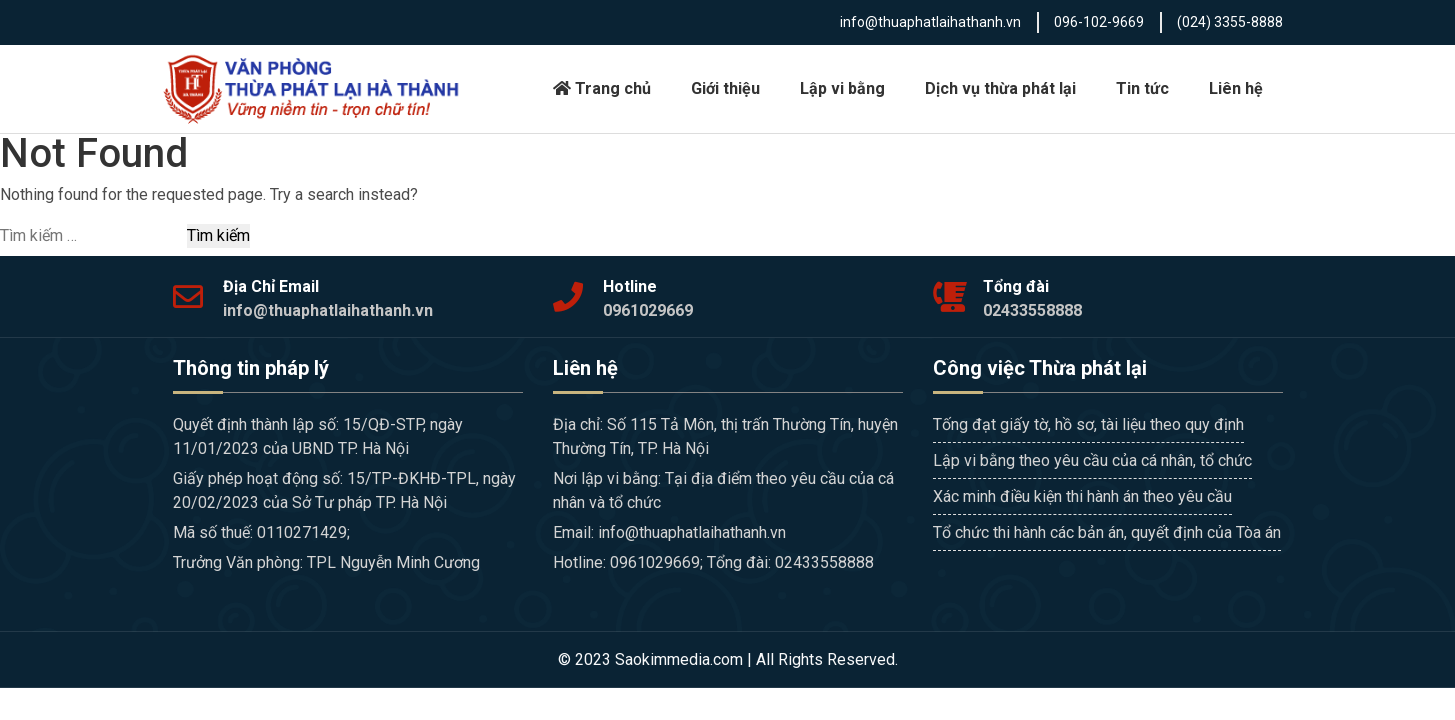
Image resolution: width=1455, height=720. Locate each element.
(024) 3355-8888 (1230, 22)
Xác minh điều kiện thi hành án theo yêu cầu (1082, 496)
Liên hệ (1236, 88)
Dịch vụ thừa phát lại (1000, 88)
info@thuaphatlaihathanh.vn (930, 22)
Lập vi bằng (842, 88)
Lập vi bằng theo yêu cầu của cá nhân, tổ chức (1092, 460)
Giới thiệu (725, 88)
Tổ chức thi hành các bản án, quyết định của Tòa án (1107, 532)
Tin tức (1142, 88)
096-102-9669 (1099, 22)
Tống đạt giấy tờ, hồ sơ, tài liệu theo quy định (1088, 424)
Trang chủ (602, 88)
